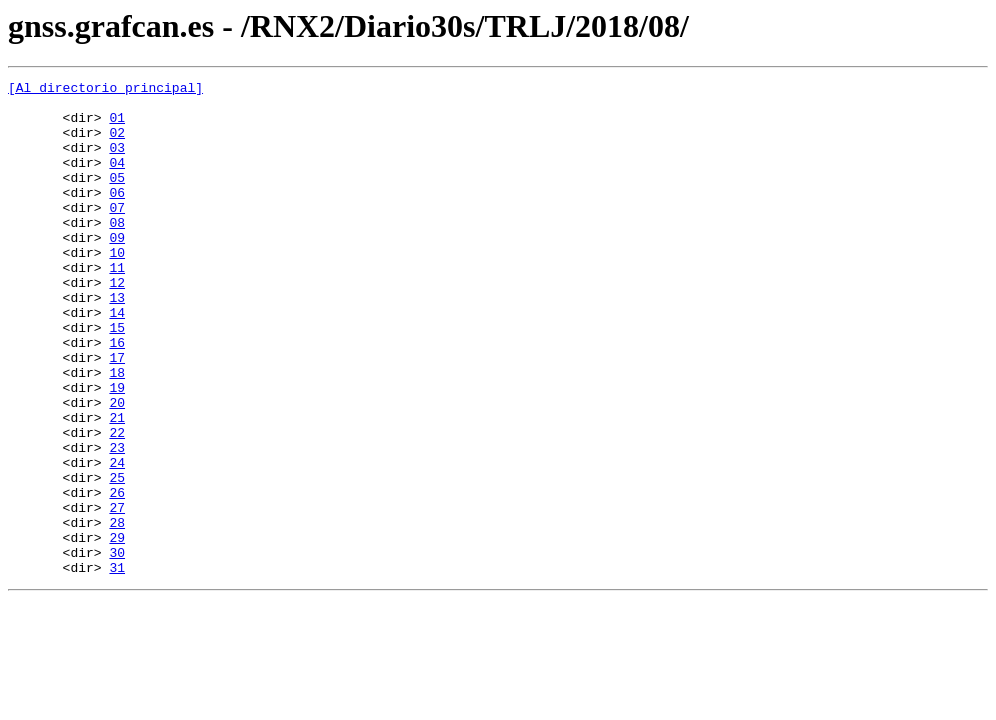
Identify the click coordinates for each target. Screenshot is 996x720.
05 (117, 198)
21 (117, 486)
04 (117, 180)
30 (117, 648)
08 (117, 252)
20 (117, 468)
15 (117, 378)
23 (117, 522)
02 (117, 144)
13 (117, 342)
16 (117, 396)
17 (117, 414)
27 (117, 594)
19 (117, 450)
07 (117, 234)
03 (117, 162)
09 (117, 270)
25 (117, 558)
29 (117, 630)
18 (117, 432)
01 (117, 126)
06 (117, 216)
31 (117, 666)
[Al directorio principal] (105, 90)
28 (117, 612)
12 (117, 324)
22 (117, 504)
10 (117, 288)
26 (117, 576)
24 (117, 540)
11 (117, 306)
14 (117, 360)
